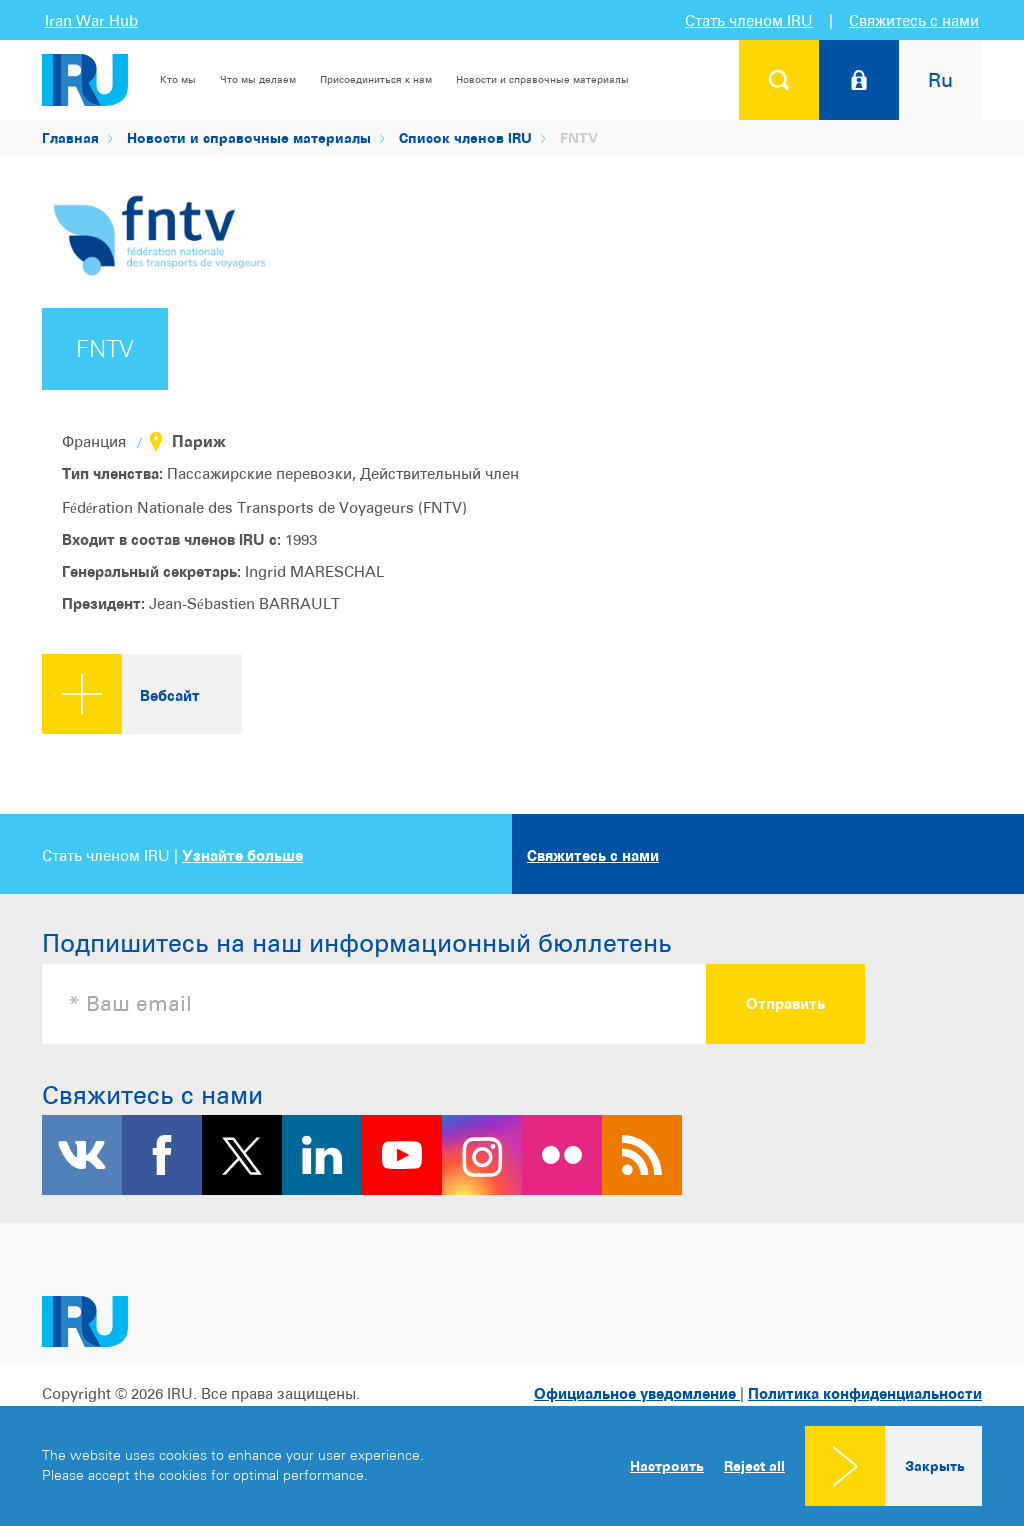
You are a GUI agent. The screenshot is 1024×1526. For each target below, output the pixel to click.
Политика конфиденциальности (865, 1393)
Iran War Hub (91, 20)
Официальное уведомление (637, 1393)
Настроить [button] (667, 1465)
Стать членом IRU (749, 20)
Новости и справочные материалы (542, 79)
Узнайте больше (242, 855)
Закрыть (935, 1465)
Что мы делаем (258, 79)
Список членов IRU (465, 137)
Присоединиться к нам (376, 79)
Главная (70, 137)
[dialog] (512, 1466)
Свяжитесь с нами (914, 20)
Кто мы (178, 79)
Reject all (754, 1466)
